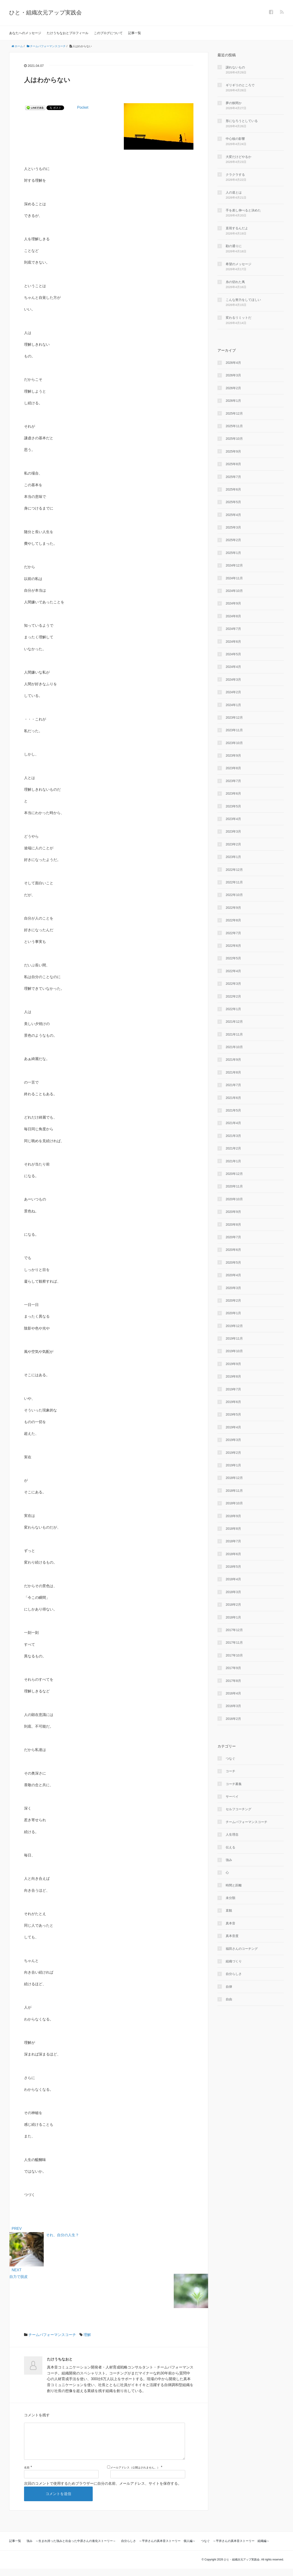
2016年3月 (233, 1706)
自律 (229, 1986)
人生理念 (232, 1834)
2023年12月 (234, 717)
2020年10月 (234, 1199)
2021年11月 (234, 1034)
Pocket (82, 107)
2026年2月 (233, 388)
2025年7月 (233, 477)
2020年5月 (233, 1262)
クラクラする (235, 174)
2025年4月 (233, 515)
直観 (229, 1910)
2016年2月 (233, 1719)
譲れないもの (235, 67)
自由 (229, 1999)
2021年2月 (233, 1148)
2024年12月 (234, 565)
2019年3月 (233, 1440)
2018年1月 (233, 1617)
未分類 (230, 1898)
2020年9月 (233, 1212)
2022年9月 (233, 907)
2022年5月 (233, 958)
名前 (27, 2474)
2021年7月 (233, 1085)
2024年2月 (233, 692)
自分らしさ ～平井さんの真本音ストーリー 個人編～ (158, 2548)
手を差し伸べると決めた (243, 210)
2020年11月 (234, 1186)
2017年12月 (234, 1630)
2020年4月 (233, 1275)
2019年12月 (234, 1326)
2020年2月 (233, 1300)
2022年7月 (233, 933)
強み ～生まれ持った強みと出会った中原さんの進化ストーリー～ (71, 2548)
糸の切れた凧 (235, 282)
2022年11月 (234, 882)
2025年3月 (233, 527)
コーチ (230, 1771)
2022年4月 (233, 971)
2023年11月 (234, 730)
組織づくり (234, 1961)
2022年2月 (233, 996)
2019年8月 (233, 1376)
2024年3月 (233, 679)
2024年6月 (233, 641)
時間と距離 (234, 1885)
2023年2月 (233, 844)
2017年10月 (234, 1655)
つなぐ (230, 1758)
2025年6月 (233, 489)
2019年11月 (234, 1338)
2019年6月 (233, 1402)
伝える (230, 1847)
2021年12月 (234, 1021)
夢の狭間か (234, 103)
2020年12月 (234, 1174)
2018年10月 (234, 1503)
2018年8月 (233, 1528)
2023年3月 (233, 831)
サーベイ (232, 1796)
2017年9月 (233, 1668)
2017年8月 (233, 1681)
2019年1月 (233, 1465)
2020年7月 (233, 1237)
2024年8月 (233, 616)
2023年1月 (233, 857)
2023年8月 (233, 768)
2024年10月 (234, 591)
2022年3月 (233, 983)
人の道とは (234, 192)
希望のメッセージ (238, 264)
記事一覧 (134, 33)
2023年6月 (233, 793)
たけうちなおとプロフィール (67, 33)
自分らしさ (234, 1974)
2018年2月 (233, 1604)
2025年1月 (233, 553)
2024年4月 (233, 667)
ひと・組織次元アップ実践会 (45, 12)
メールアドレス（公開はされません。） (135, 2474)
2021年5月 (233, 1110)
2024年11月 (234, 578)
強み (229, 1860)
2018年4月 (233, 1579)
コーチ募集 (234, 1784)
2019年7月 (233, 1389)
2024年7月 (233, 629)
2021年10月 (234, 1047)
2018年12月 (234, 1478)
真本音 (230, 1923)
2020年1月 (233, 1313)
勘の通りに (234, 246)
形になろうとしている (242, 121)
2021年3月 (233, 1136)
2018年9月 (233, 1516)
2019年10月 (234, 1351)
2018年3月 (233, 1592)
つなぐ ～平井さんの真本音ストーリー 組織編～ (235, 2548)
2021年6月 (233, 1098)
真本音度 (232, 1936)
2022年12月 (234, 869)
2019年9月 (233, 1364)
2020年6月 (233, 1250)
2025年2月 (233, 540)
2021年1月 (233, 1161)
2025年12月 (234, 413)
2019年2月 (233, 1452)
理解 (87, 2335)
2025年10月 (234, 438)
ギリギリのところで (240, 85)
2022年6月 (233, 945)
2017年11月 (234, 1642)
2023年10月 (234, 743)
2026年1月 (233, 400)
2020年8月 (233, 1224)
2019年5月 (233, 1414)
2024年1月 (233, 705)
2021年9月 (233, 1059)
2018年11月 (234, 1490)
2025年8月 (233, 464)
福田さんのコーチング (242, 1948)
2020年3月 (233, 1288)
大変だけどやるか (238, 157)
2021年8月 (233, 1072)
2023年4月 (233, 819)
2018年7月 (233, 1541)
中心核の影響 (235, 138)
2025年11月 (234, 426)
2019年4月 (233, 1427)
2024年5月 (233, 654)
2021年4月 (233, 1123)
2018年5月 (233, 1566)
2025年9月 (233, 451)
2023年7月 (233, 781)
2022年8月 (233, 920)
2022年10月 (234, 895)
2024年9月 (233, 603)
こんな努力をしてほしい (243, 300)
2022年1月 (233, 1009)
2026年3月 (233, 375)
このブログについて (108, 33)
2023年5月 (233, 806)
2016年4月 (233, 1693)
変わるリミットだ (238, 317)
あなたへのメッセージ (25, 33)
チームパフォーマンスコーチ (52, 2335)
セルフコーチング (238, 1809)
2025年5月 (233, 502)
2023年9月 (233, 755)
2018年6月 (233, 1554)
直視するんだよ (237, 228)
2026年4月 (233, 362)
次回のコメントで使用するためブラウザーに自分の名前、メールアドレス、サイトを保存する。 (103, 2491)
